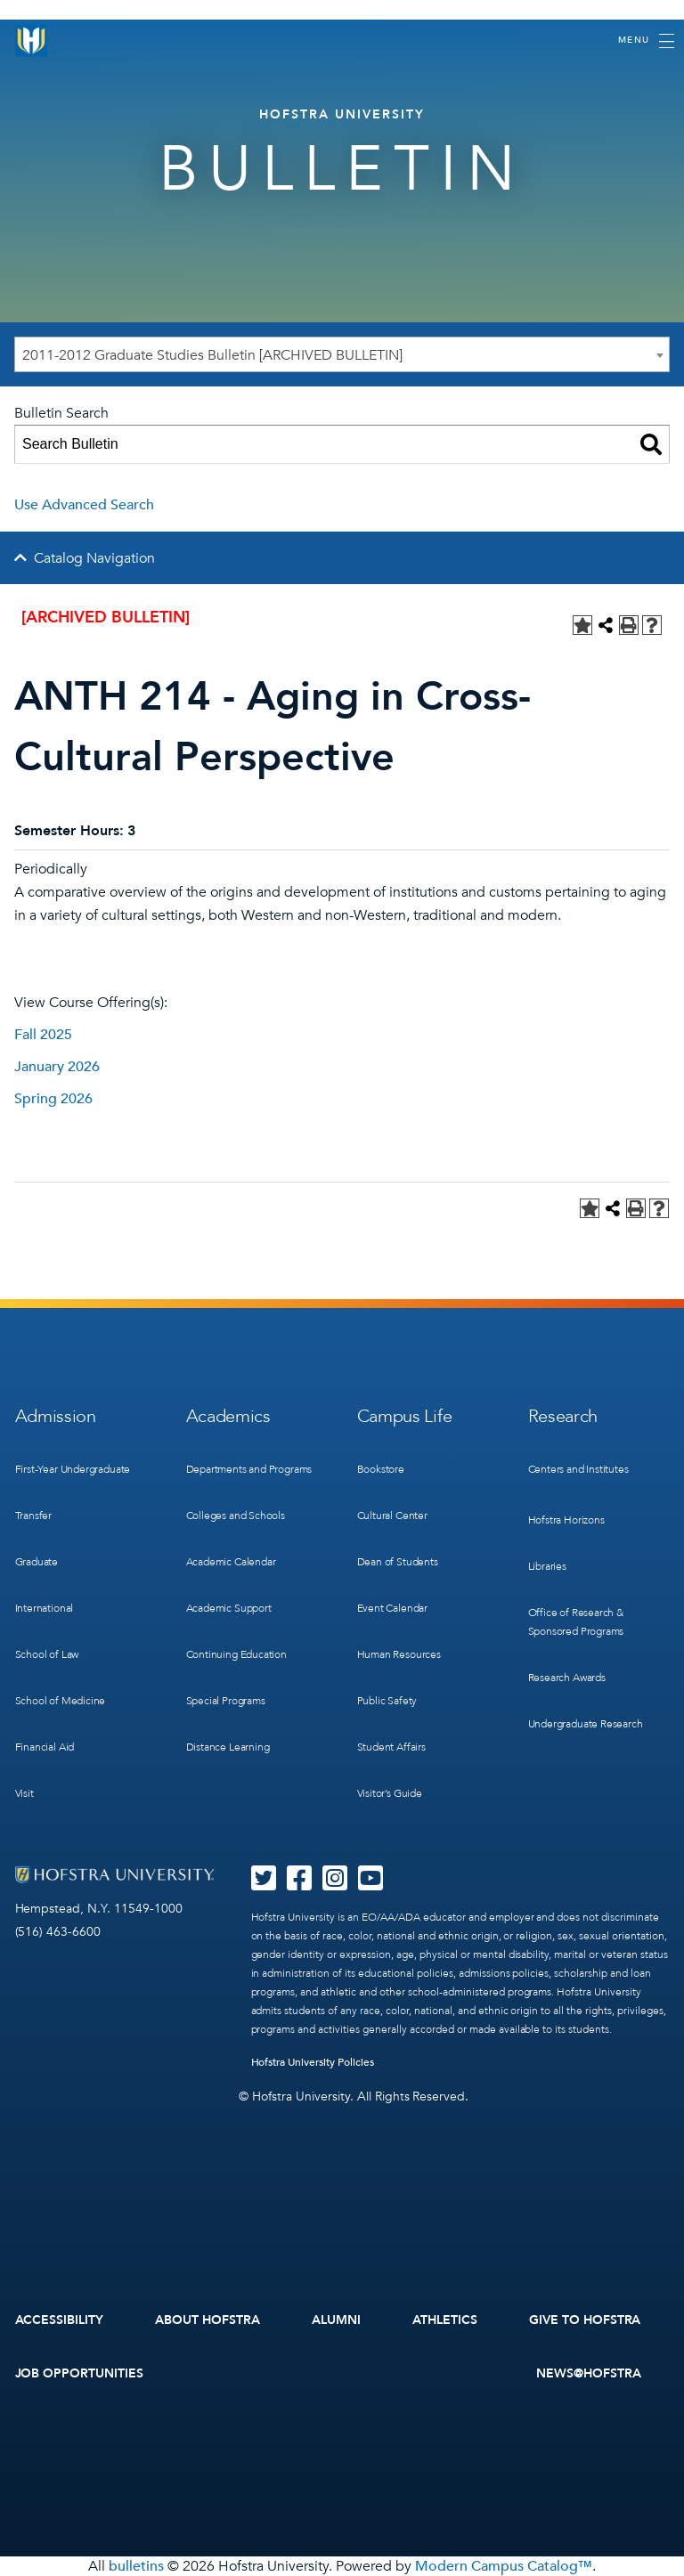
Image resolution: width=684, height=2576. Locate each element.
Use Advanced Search (84, 505)
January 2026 (57, 1067)
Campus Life (404, 1416)
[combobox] (342, 354)
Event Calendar (392, 1608)
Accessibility (59, 2320)
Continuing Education (236, 1654)
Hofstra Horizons (566, 1520)
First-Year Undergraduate (73, 1469)
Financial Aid (45, 1747)
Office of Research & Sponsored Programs (576, 1621)
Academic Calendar (231, 1562)
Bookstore (380, 1469)
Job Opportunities (79, 2373)
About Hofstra (207, 2320)
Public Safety (387, 1701)
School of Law (47, 1654)
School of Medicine (60, 1701)
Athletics (444, 2320)
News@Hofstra (588, 2373)
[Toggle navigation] (646, 41)
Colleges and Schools (235, 1515)
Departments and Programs (249, 1469)
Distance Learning (228, 1747)
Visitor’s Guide (389, 1793)
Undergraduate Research (585, 1724)
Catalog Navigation (94, 558)
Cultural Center (392, 1515)
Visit (24, 1793)
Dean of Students (397, 1562)
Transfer (34, 1515)
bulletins (136, 2566)
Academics (228, 1416)
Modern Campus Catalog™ (503, 2566)
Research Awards (567, 1677)
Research (563, 1416)
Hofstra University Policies (313, 2062)
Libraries (547, 1566)
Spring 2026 (53, 1099)
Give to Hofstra (585, 2320)
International (44, 1608)
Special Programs (225, 1701)
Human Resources (399, 1654)
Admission (55, 1416)
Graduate (37, 1562)
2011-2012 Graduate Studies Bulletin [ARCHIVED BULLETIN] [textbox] (212, 355)
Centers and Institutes (578, 1469)
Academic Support (229, 1608)
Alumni (336, 2320)
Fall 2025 (43, 1034)
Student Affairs (391, 1747)
